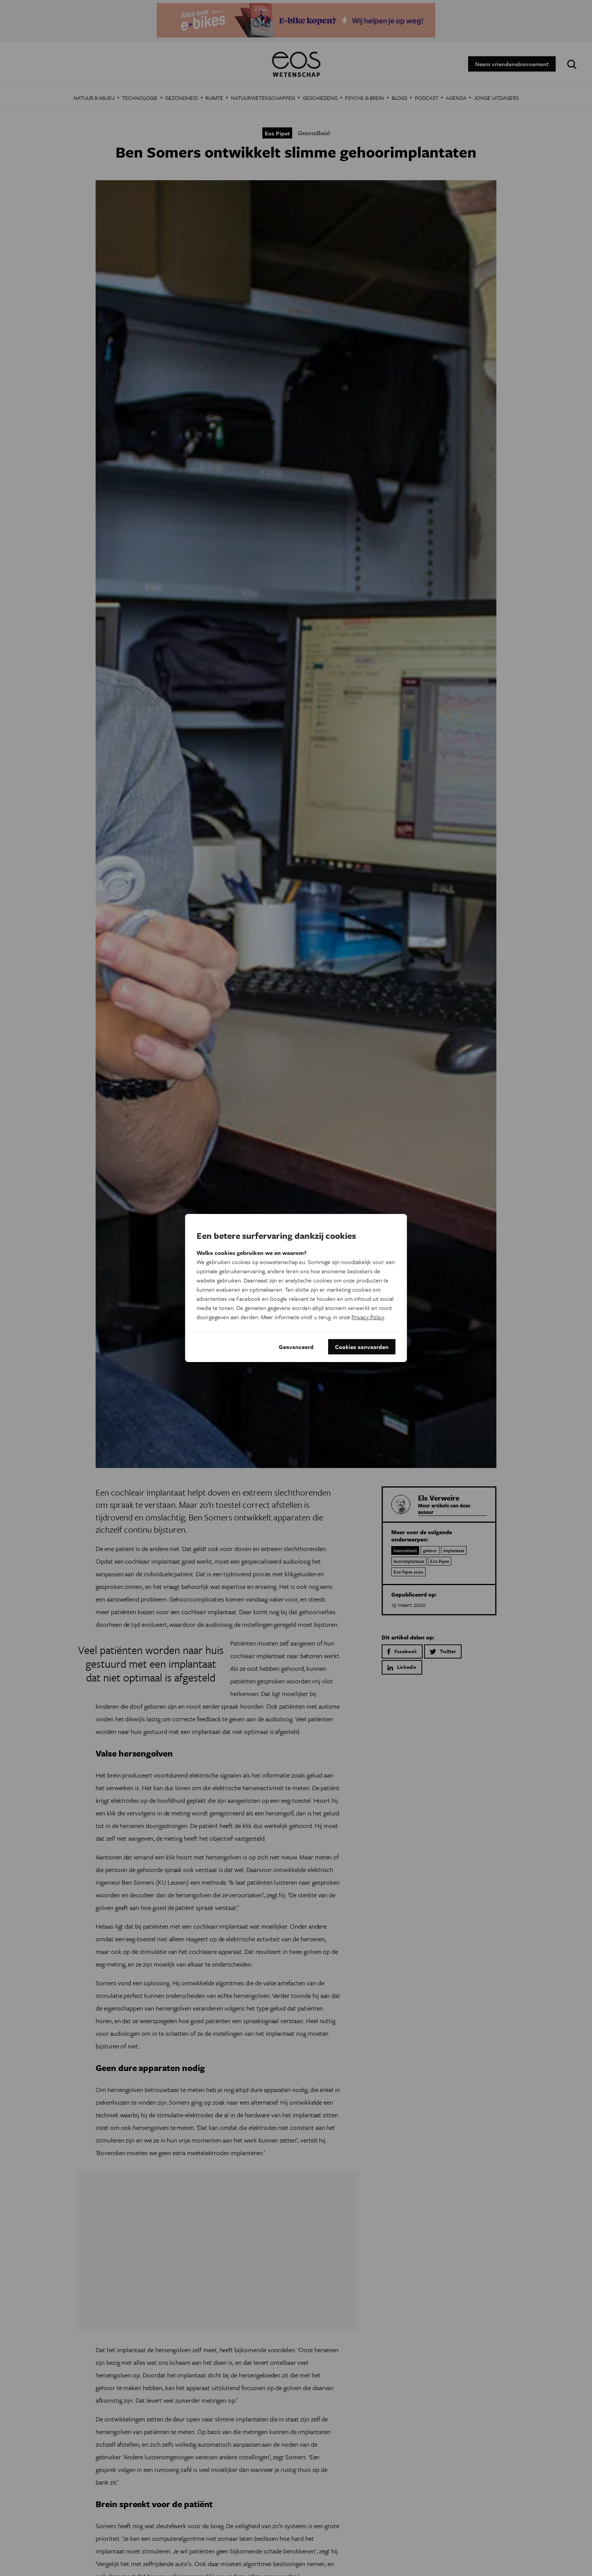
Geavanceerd (296, 1347)
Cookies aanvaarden (362, 1347)
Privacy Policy (367, 1317)
